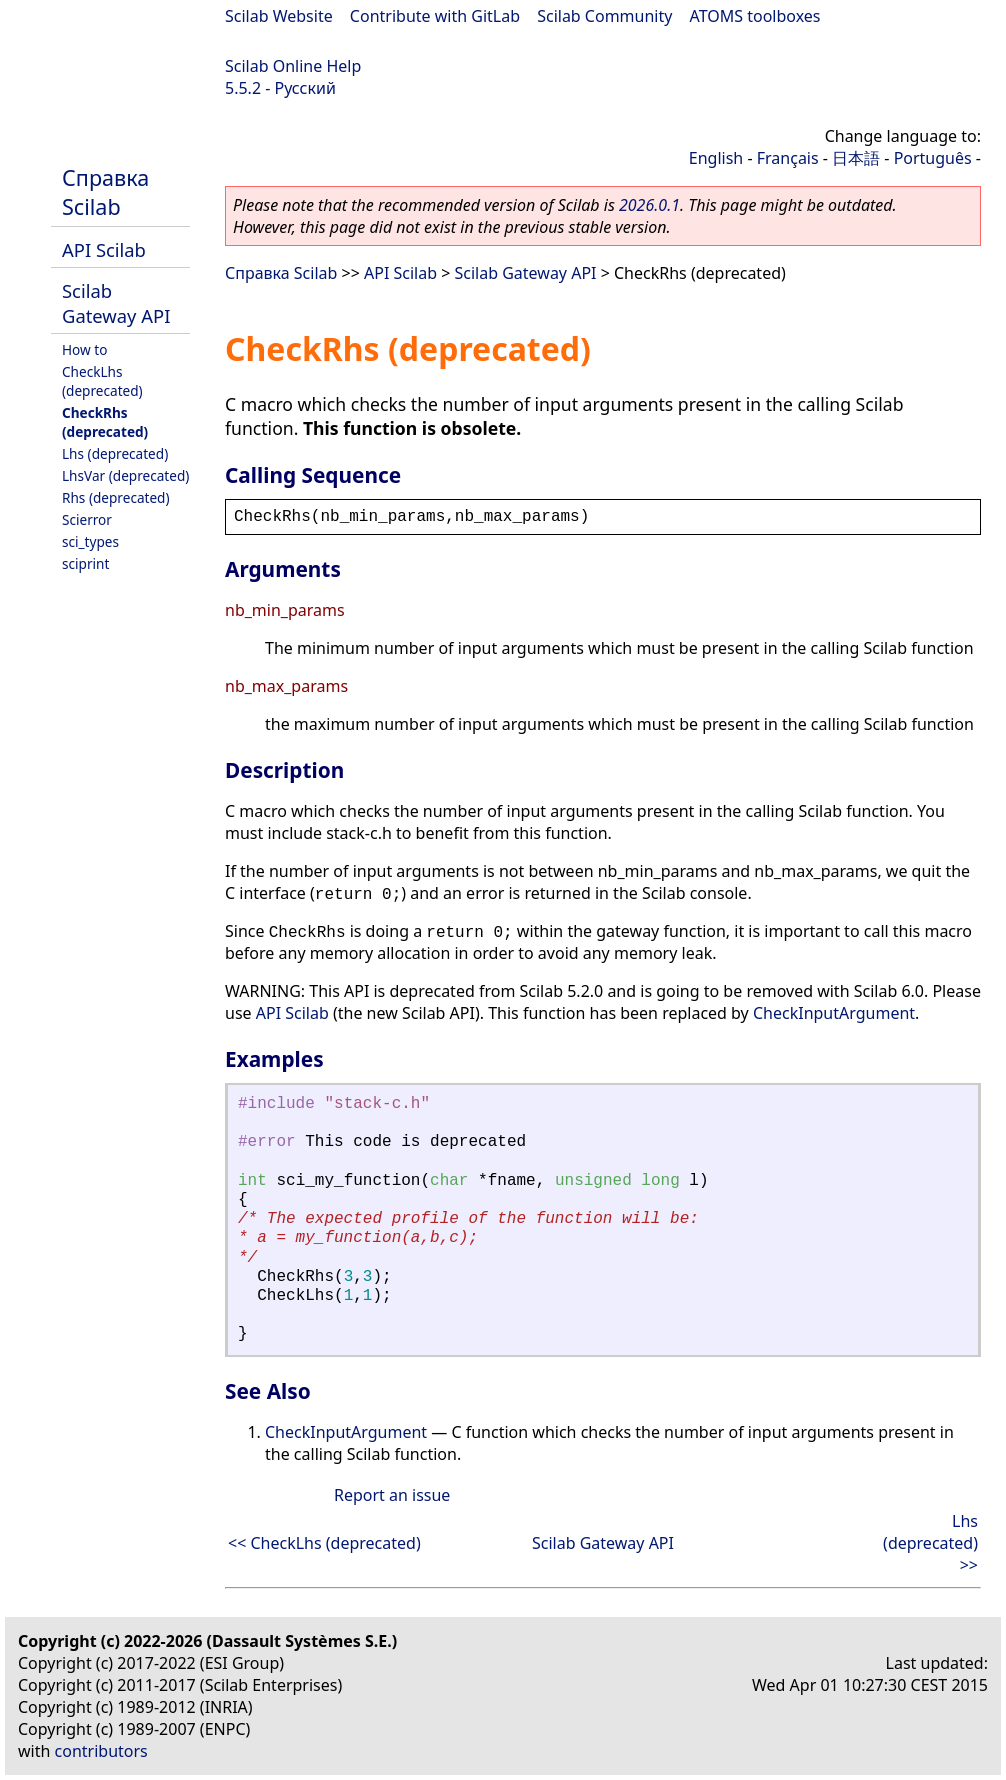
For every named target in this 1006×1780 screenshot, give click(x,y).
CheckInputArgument (834, 1013)
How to (84, 349)
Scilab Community (604, 16)
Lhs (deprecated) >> (930, 1543)
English (716, 158)
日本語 (856, 158)
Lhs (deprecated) (115, 453)
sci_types (90, 541)
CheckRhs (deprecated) (105, 422)
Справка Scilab (105, 192)
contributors (101, 1751)
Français (788, 158)
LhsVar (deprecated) (125, 475)
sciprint (85, 563)
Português (933, 158)
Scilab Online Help (293, 66)
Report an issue (392, 1495)
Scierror (87, 519)
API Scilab (104, 249)
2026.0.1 (649, 205)
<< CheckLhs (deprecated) (324, 1543)
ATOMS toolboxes (755, 16)
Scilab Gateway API (116, 303)
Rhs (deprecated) (116, 497)
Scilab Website (279, 16)
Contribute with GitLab (435, 16)
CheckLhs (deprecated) (102, 381)
